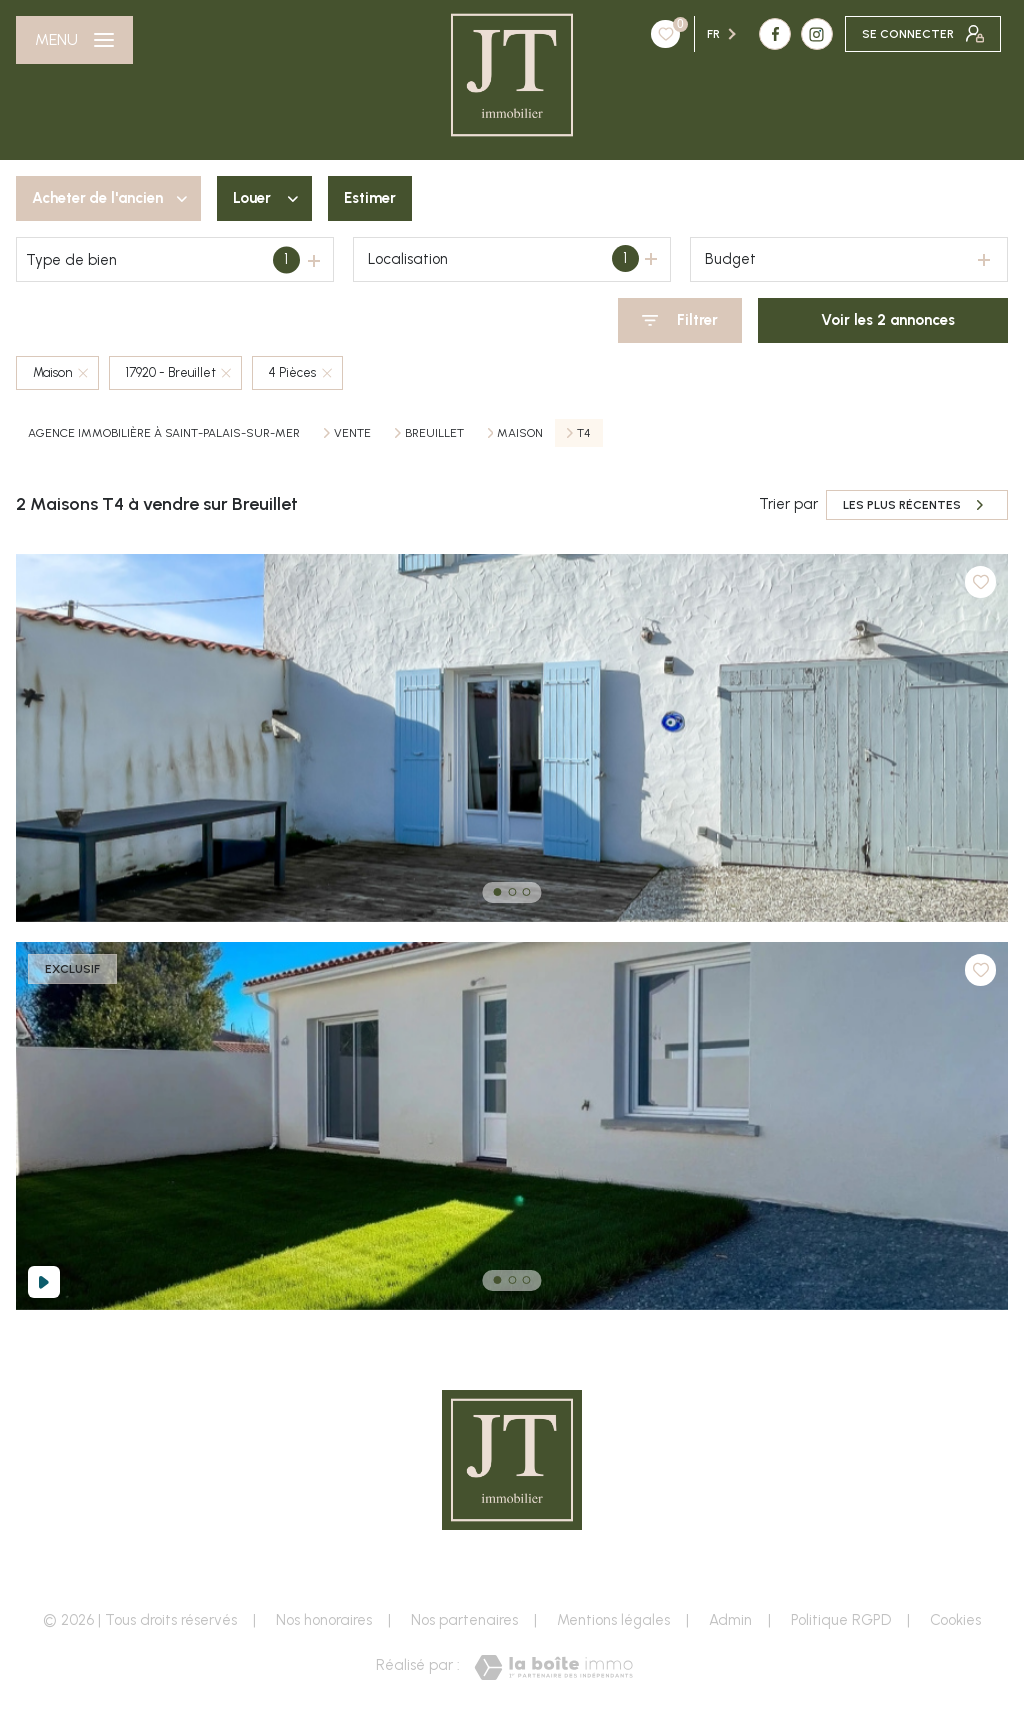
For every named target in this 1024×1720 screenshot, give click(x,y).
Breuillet (434, 433)
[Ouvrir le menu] (74, 40)
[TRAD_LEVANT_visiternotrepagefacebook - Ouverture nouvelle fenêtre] (654, 34)
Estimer (370, 198)
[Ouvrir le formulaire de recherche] (680, 320)
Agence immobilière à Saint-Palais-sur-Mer (164, 433)
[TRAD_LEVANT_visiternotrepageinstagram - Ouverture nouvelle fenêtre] (696, 34)
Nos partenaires (464, 1620)
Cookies (955, 1620)
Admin (730, 1620)
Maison (520, 433)
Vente (352, 433)
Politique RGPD (841, 1620)
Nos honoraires (324, 1620)
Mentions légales (613, 1620)
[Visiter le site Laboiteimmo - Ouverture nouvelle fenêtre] (553, 1667)
